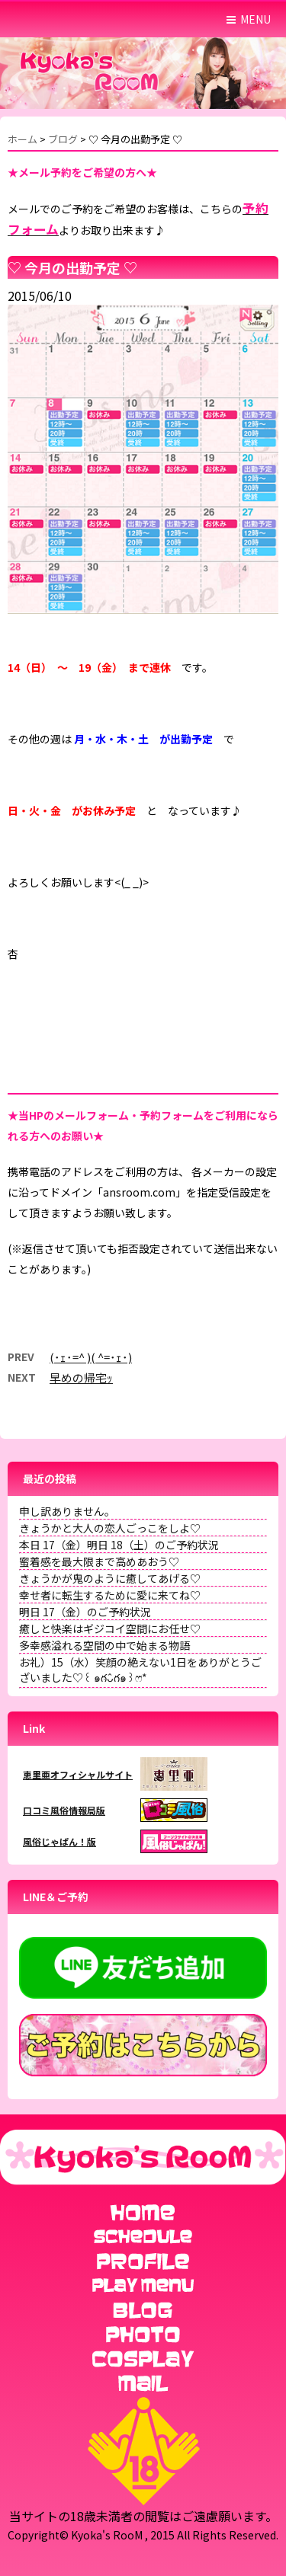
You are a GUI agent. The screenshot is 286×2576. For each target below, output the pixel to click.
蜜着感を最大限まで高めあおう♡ (99, 1561)
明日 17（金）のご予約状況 (85, 1611)
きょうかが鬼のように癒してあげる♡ (110, 1578)
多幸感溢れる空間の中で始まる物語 (104, 1645)
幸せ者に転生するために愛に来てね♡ (110, 1595)
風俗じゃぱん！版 (59, 1841)
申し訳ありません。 (67, 1511)
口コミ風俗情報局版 (64, 1810)
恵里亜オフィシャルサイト (78, 1774)
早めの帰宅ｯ (81, 1377)
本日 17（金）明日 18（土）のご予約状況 (119, 1544)
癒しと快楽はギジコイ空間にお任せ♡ (110, 1628)
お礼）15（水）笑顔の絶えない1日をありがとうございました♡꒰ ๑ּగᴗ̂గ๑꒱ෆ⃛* (140, 1669)
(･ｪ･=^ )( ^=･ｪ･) (91, 1357)
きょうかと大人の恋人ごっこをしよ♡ (110, 1528)
